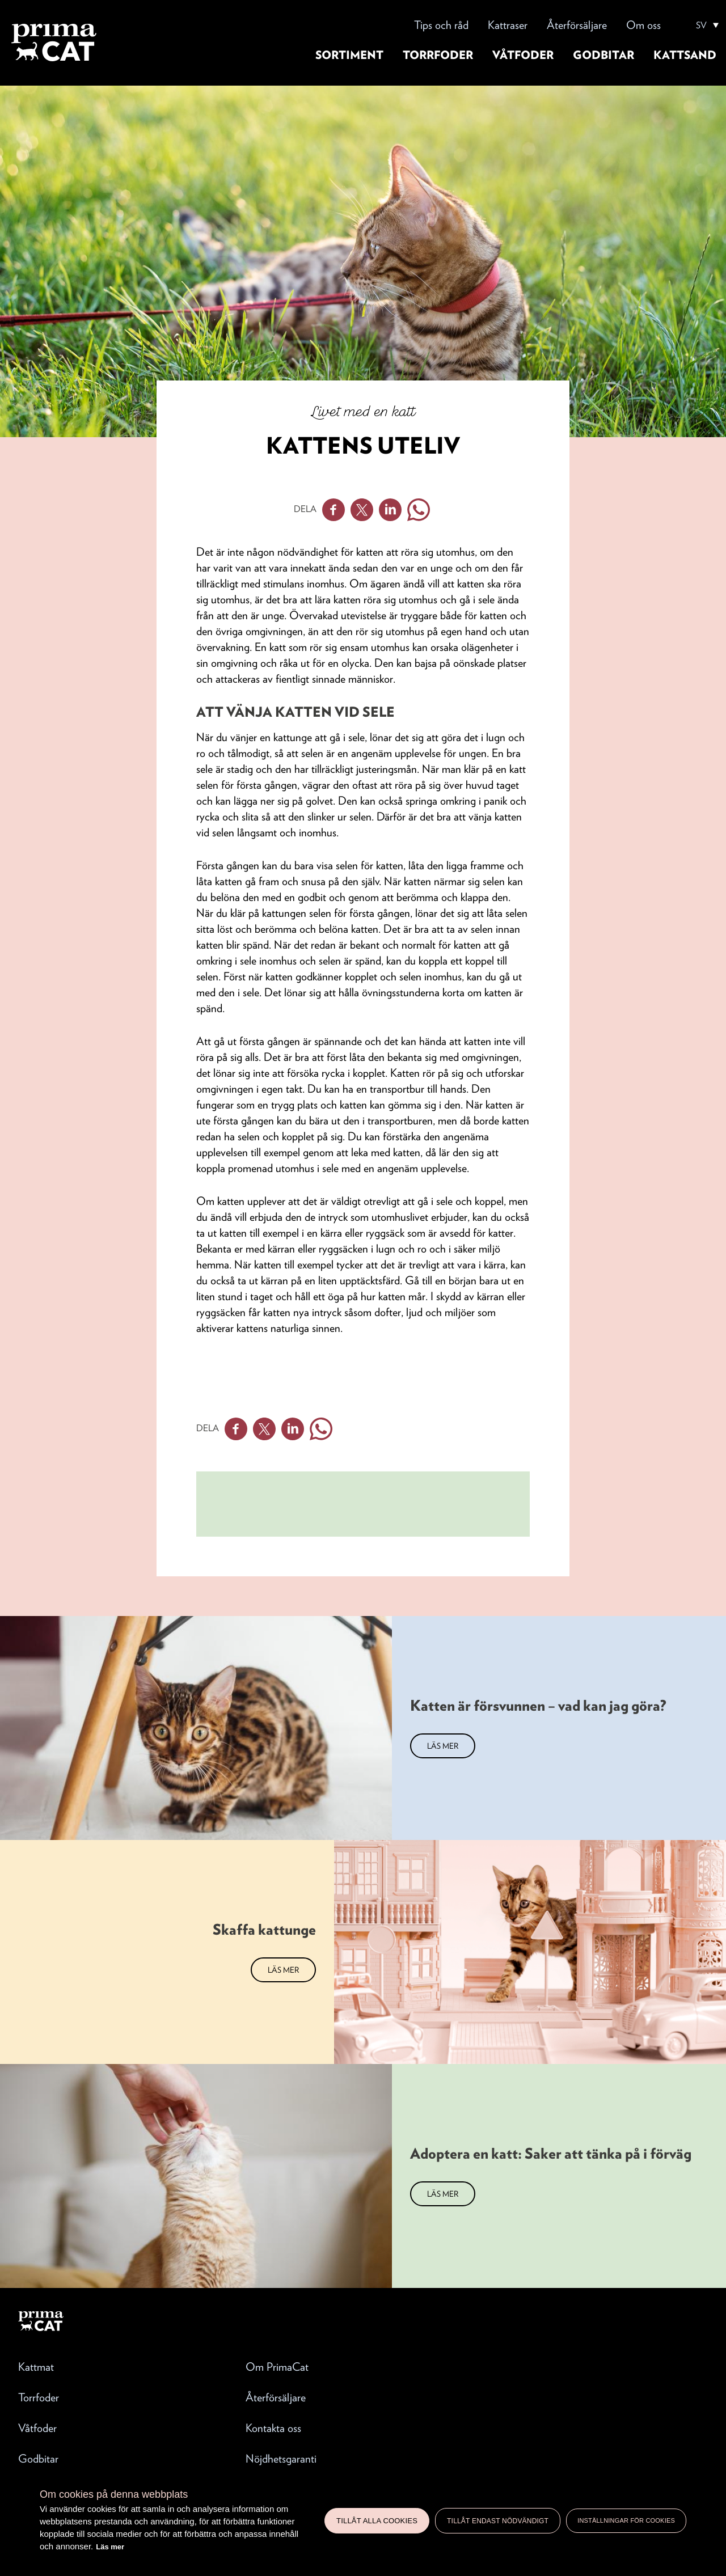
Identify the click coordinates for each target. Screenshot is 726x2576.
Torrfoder (438, 55)
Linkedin (390, 509)
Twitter (362, 509)
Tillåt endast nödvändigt (497, 2521)
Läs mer (110, 2547)
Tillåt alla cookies (376, 2520)
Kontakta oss (273, 2428)
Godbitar (603, 55)
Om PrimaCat (277, 2367)
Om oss (643, 25)
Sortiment (349, 55)
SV (701, 25)
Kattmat (36, 2367)
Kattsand (684, 55)
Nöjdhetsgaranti (281, 2458)
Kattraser (507, 25)
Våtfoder (523, 55)
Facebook (333, 509)
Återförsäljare (577, 25)
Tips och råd (441, 25)
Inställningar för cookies (626, 2520)
